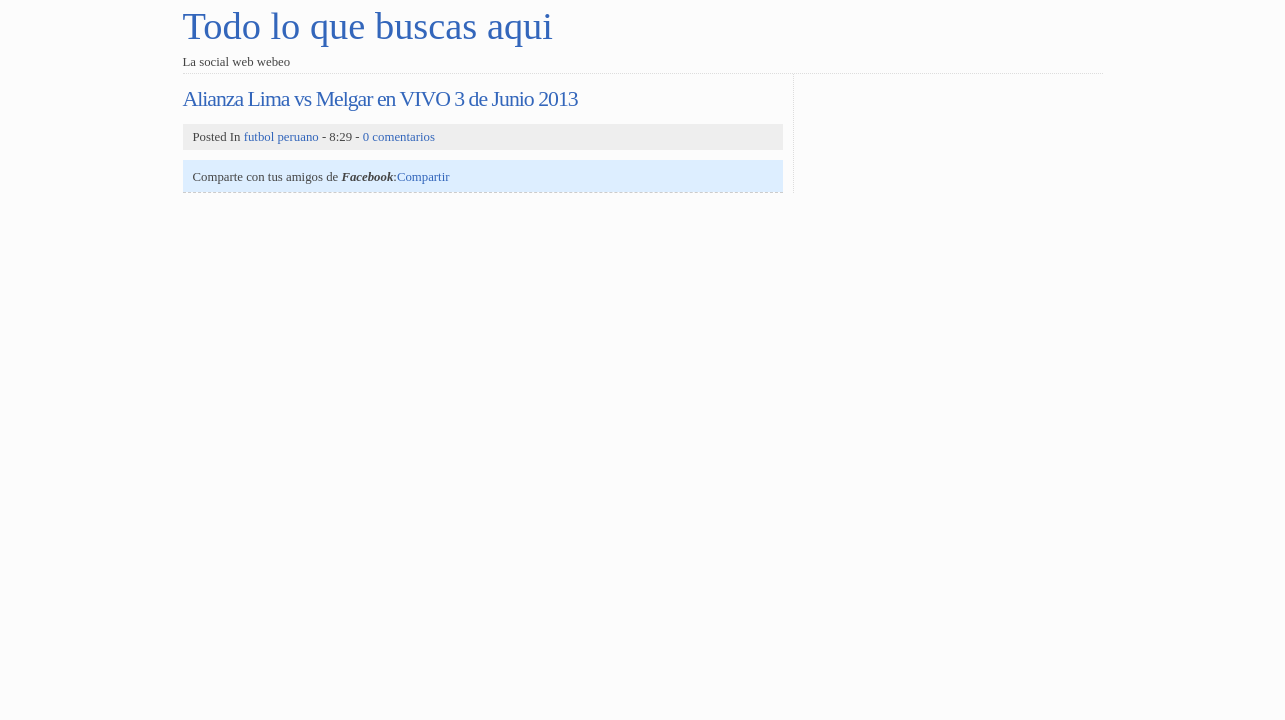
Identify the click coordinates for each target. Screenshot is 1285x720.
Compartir (423, 177)
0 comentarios (399, 137)
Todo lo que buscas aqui (368, 26)
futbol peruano (281, 137)
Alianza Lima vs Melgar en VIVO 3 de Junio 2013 (380, 99)
